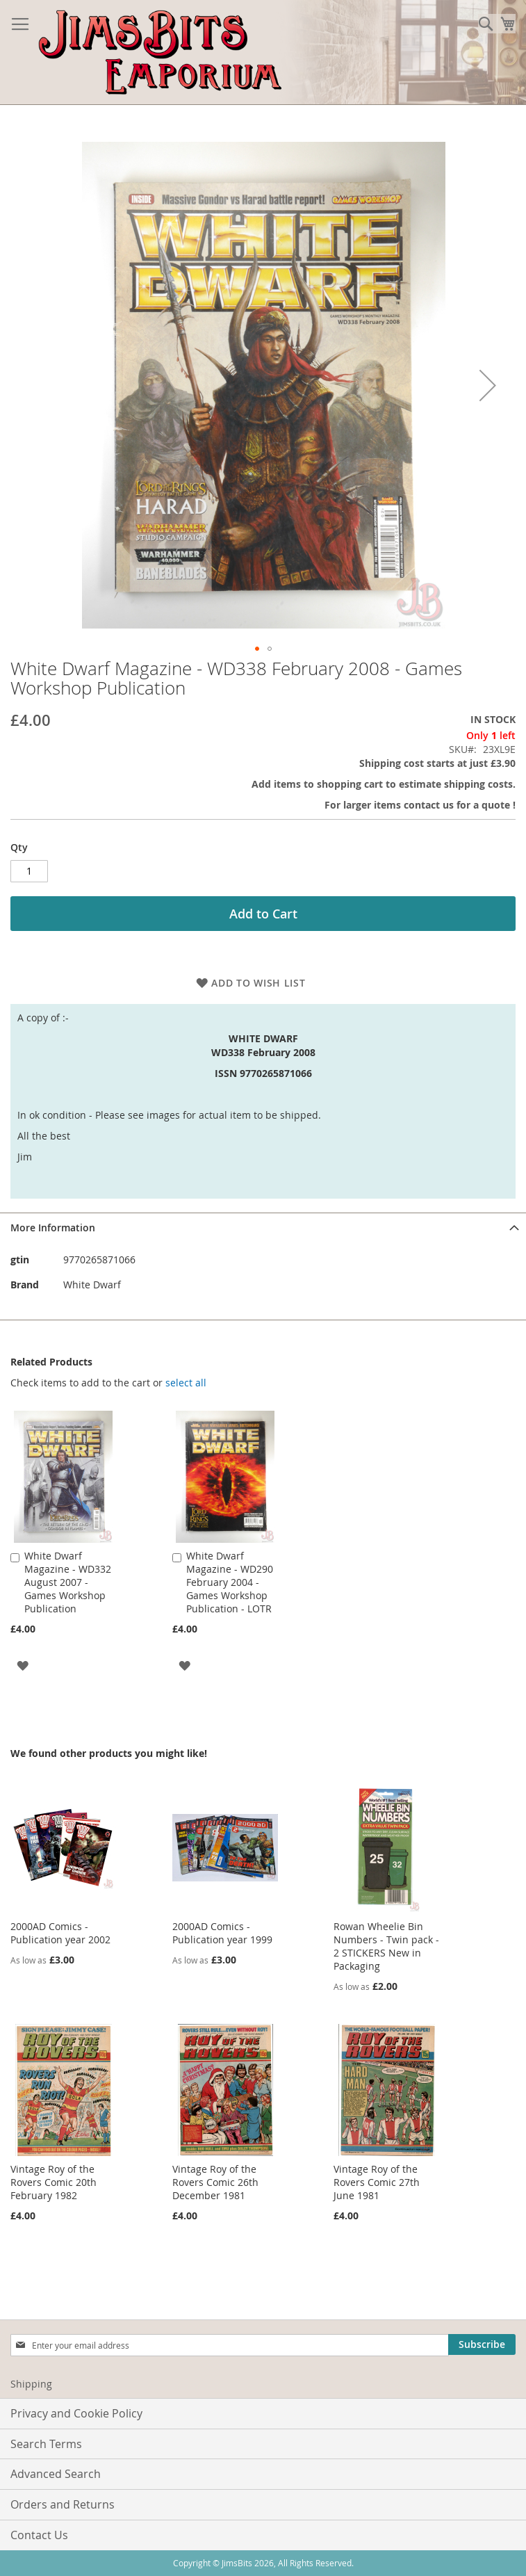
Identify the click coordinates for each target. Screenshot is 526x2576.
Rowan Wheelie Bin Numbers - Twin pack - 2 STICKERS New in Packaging (386, 1946)
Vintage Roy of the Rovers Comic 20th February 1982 (53, 2182)
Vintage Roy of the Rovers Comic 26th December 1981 (215, 2182)
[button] (488, 385)
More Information (52, 1227)
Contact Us (39, 2535)
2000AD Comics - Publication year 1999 (222, 1933)
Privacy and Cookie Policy (76, 2413)
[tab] (263, 1227)
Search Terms (46, 2444)
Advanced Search (55, 2473)
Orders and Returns (62, 2504)
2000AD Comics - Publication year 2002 (60, 1933)
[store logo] (159, 52)
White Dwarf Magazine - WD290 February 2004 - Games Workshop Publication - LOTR (229, 1582)
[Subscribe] (482, 2344)
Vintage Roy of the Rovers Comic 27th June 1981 (377, 2182)
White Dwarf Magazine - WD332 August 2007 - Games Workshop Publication (67, 1582)
